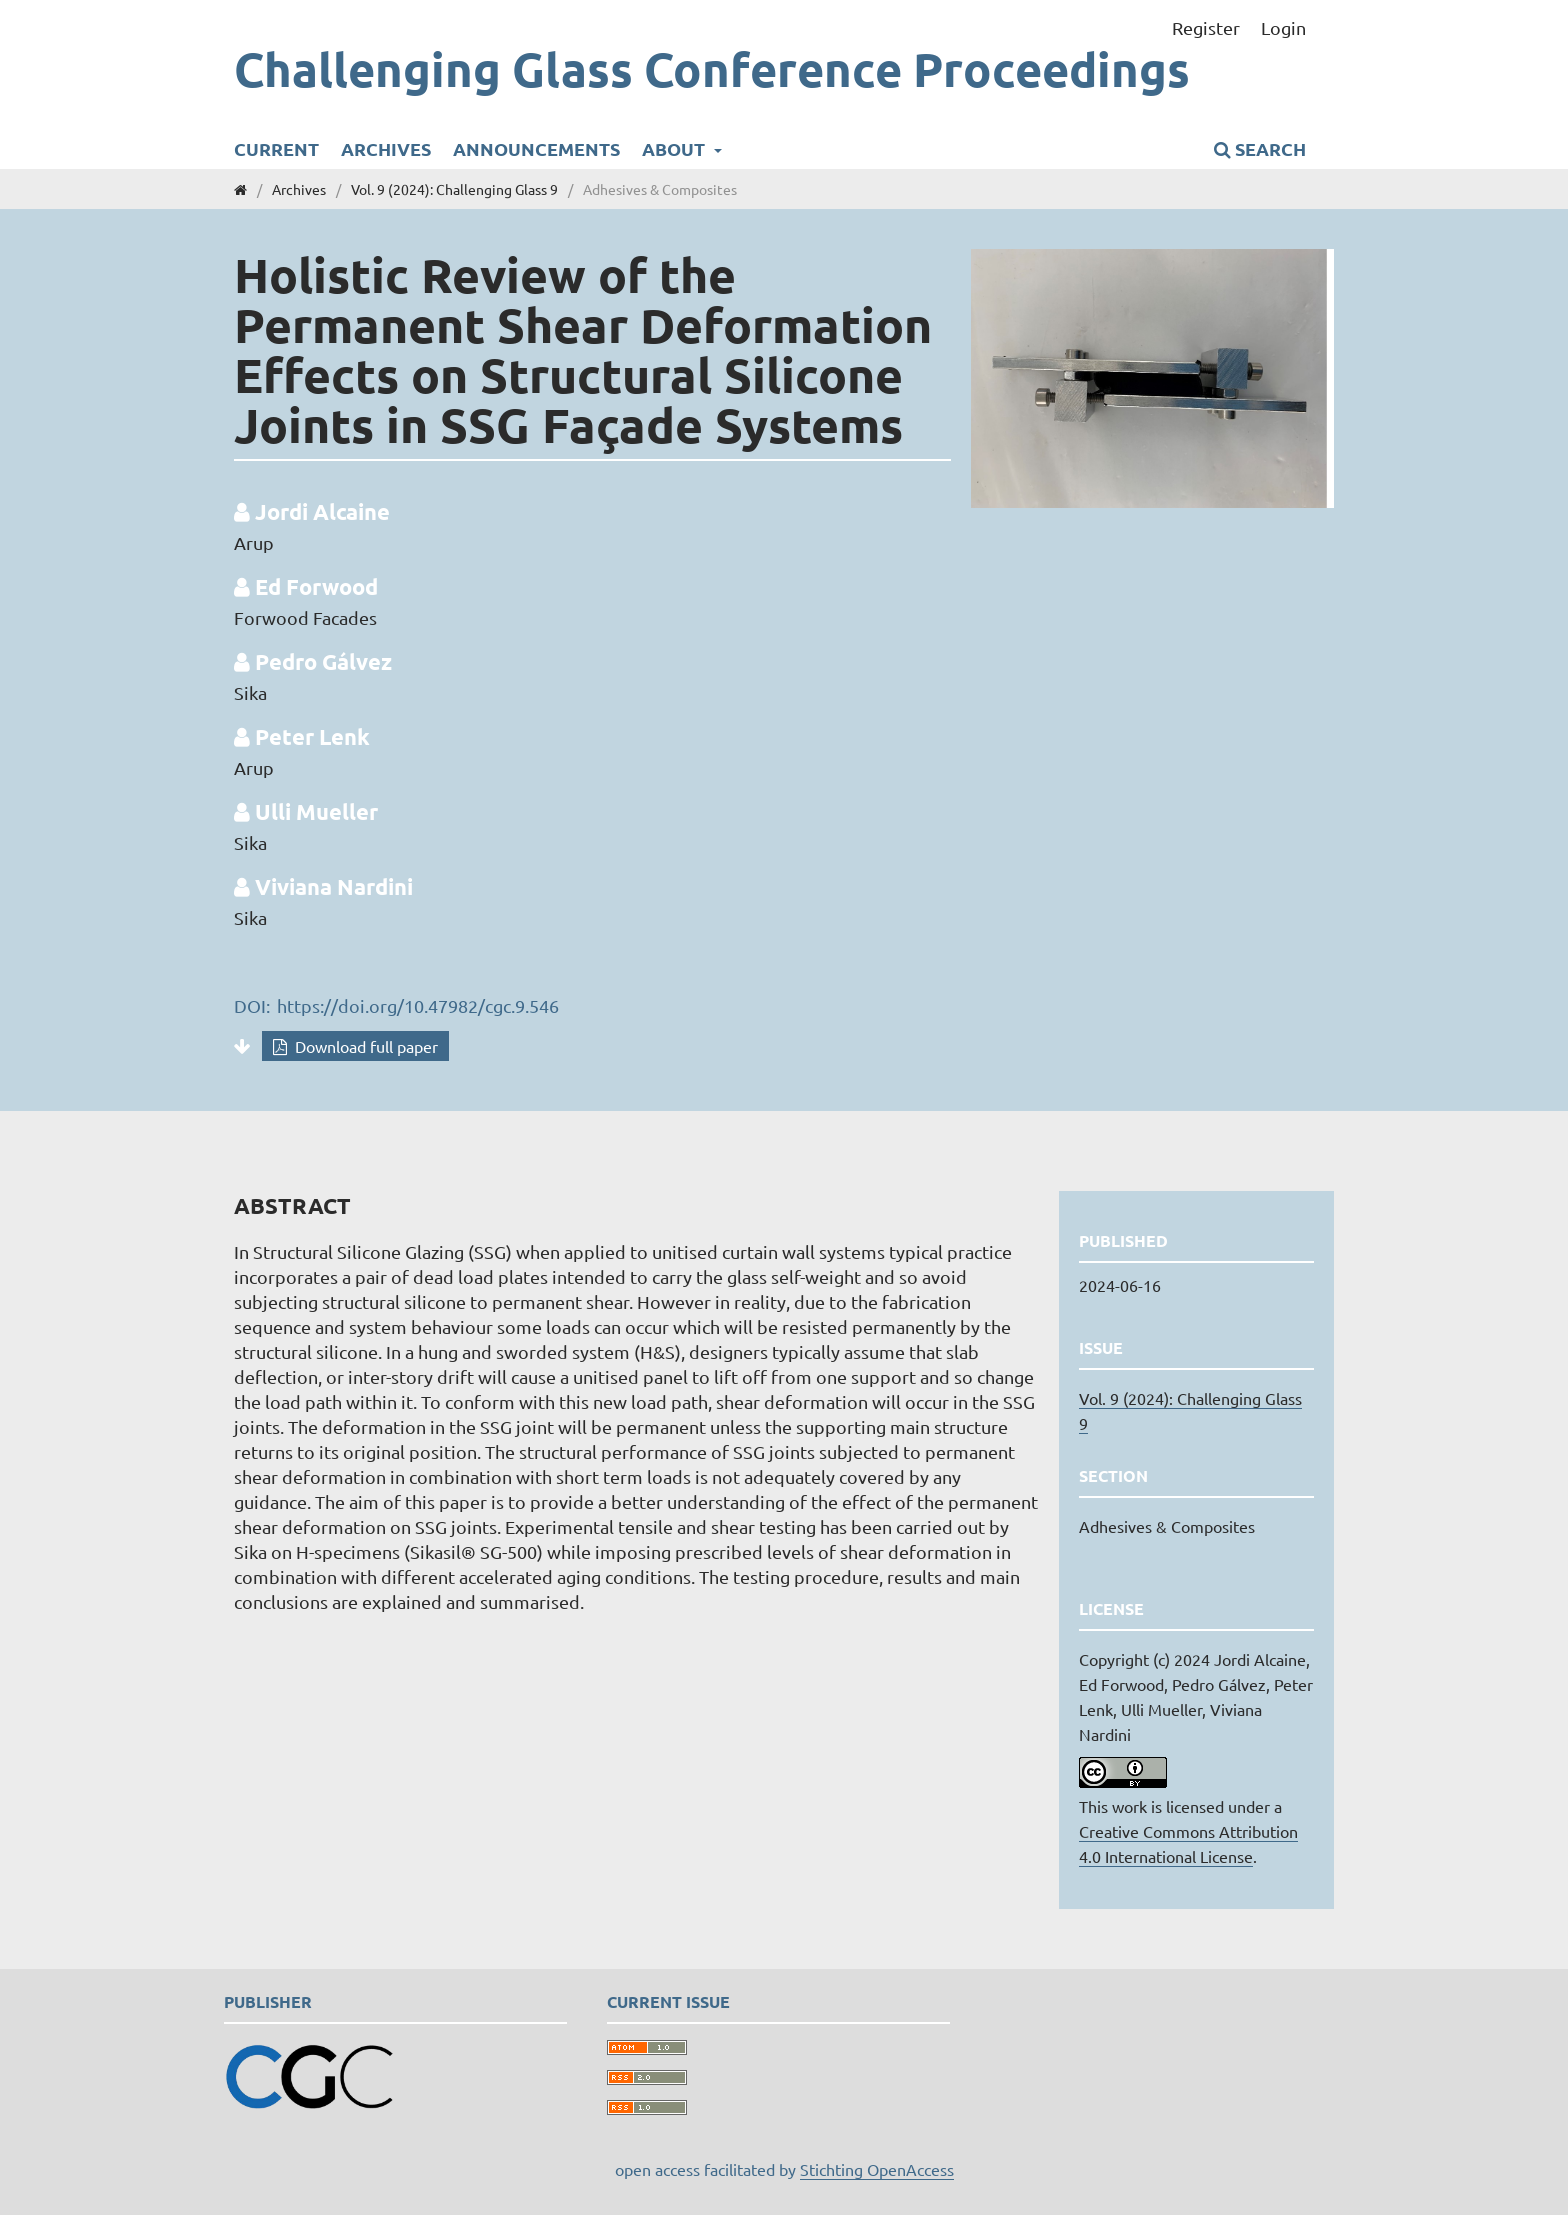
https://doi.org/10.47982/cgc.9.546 (418, 1005)
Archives (386, 148)
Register (1206, 27)
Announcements (536, 148)
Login (1283, 27)
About (675, 148)
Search (1260, 148)
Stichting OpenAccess (877, 2169)
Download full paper (364, 1046)
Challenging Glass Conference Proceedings (712, 68)
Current (276, 148)
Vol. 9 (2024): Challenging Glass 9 (454, 189)
